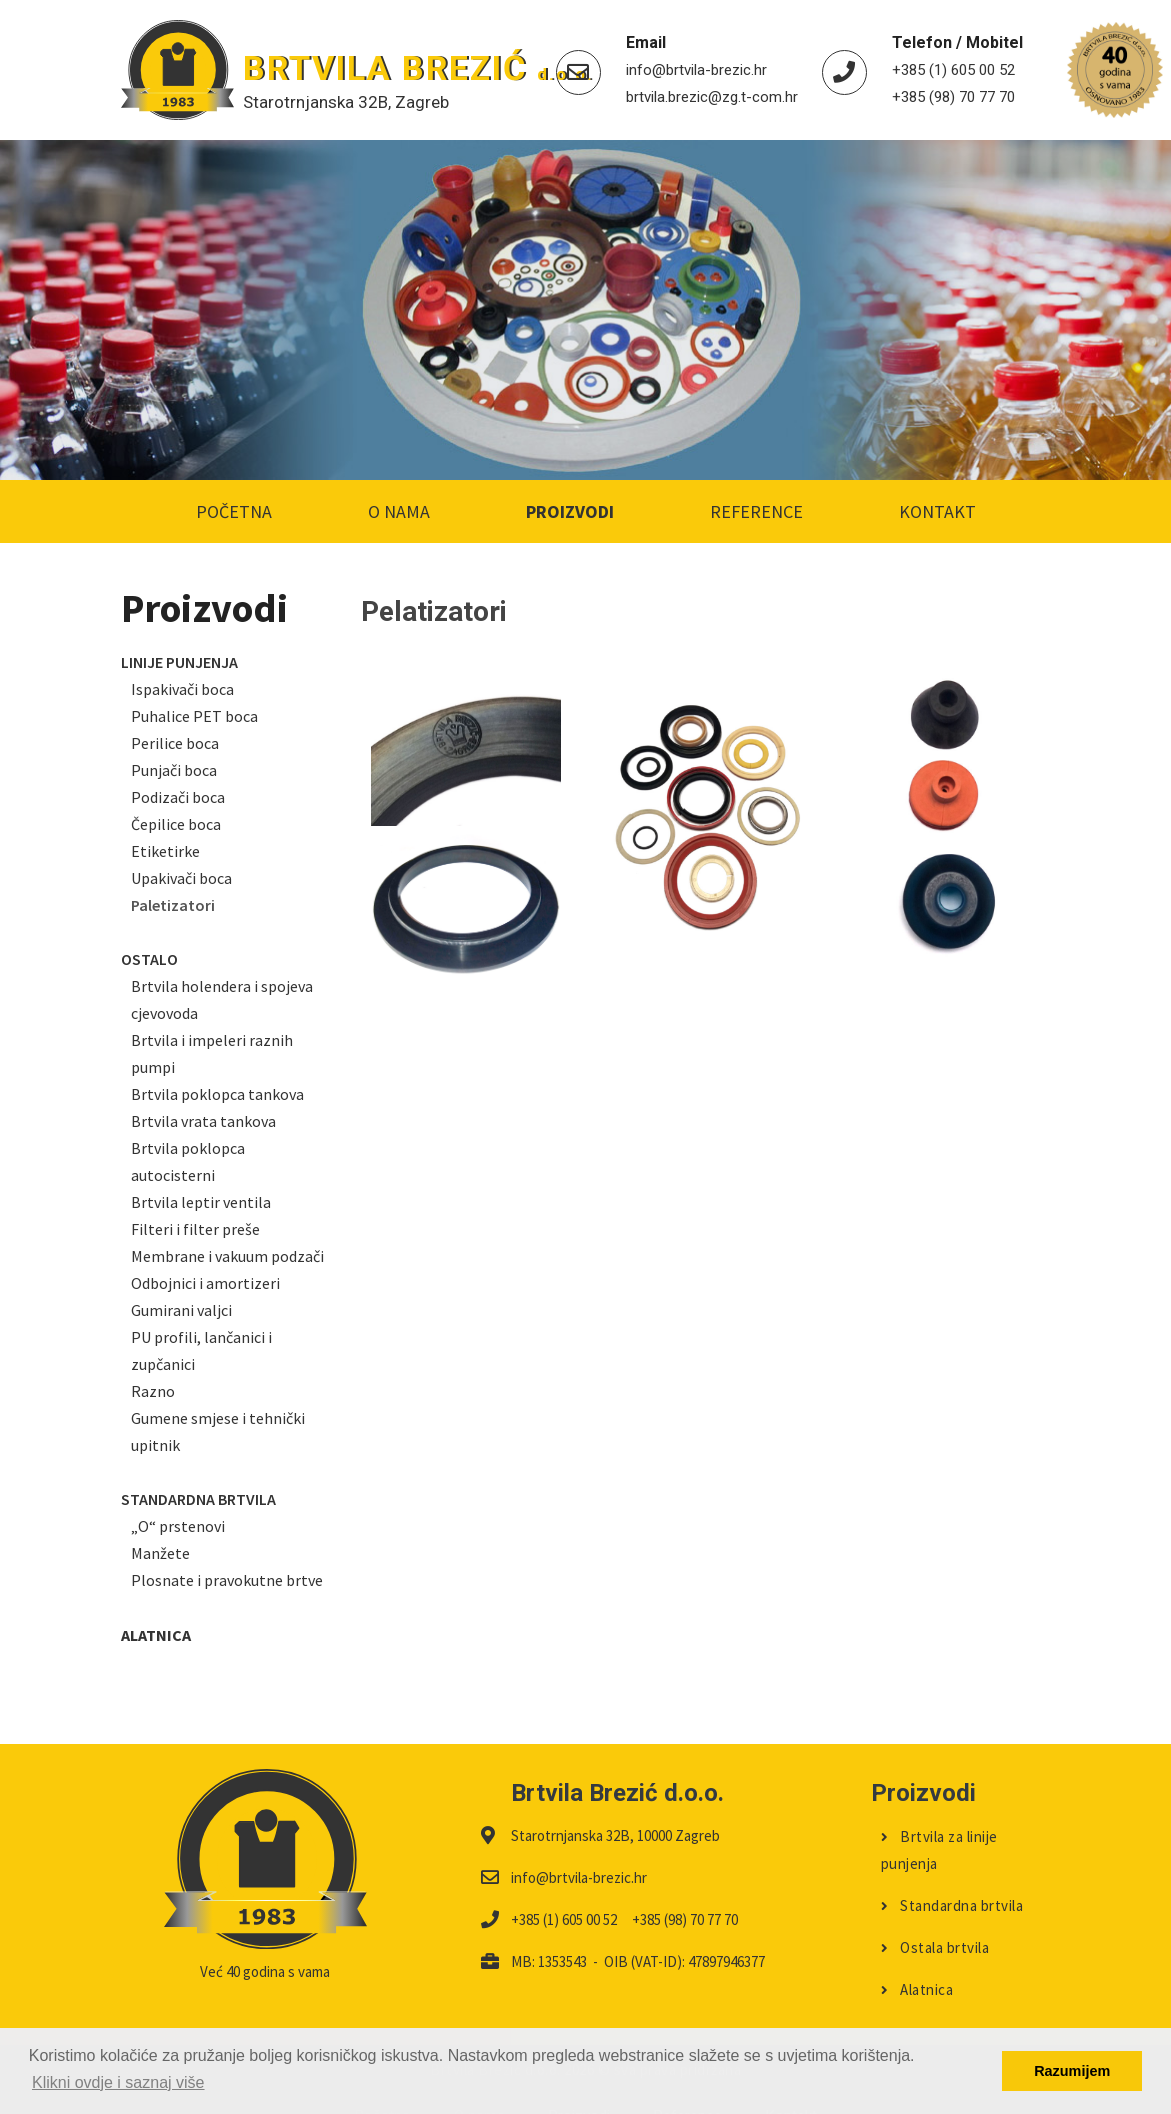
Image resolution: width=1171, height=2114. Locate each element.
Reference (756, 511)
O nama (399, 511)
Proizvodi (570, 511)
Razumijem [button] (1072, 2071)
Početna (234, 511)
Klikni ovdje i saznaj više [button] (118, 2082)
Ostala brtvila (935, 1919)
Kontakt (937, 511)
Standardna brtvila (952, 1877)
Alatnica (917, 1961)
